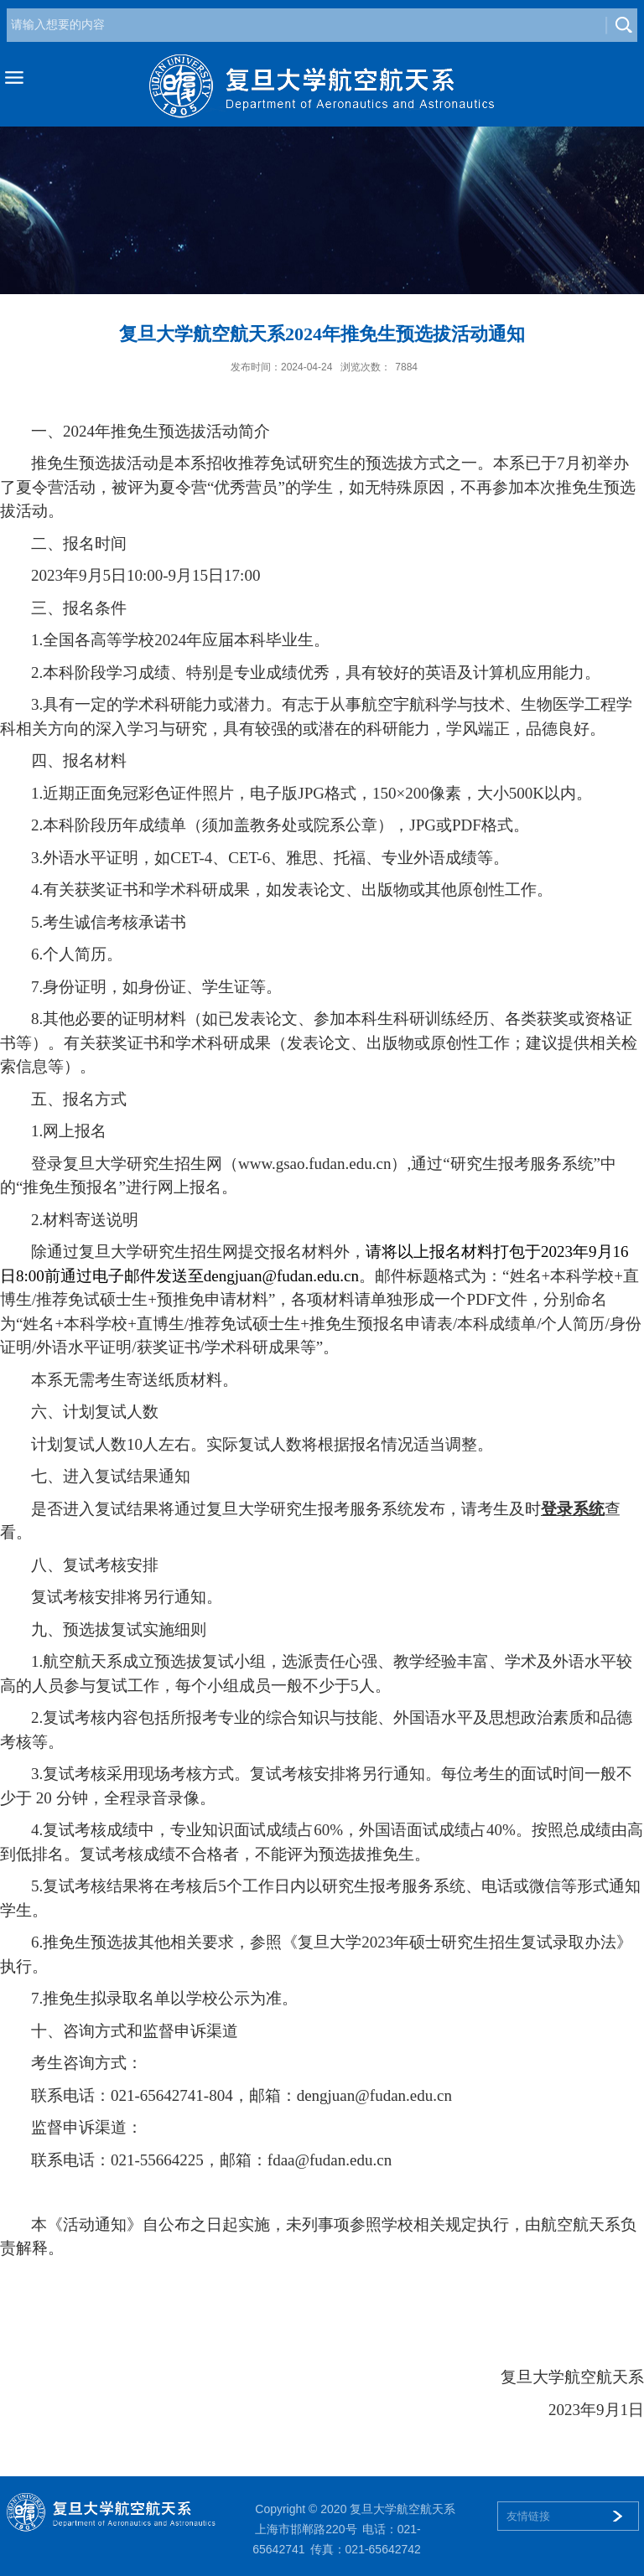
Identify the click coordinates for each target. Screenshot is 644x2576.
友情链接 (528, 2516)
